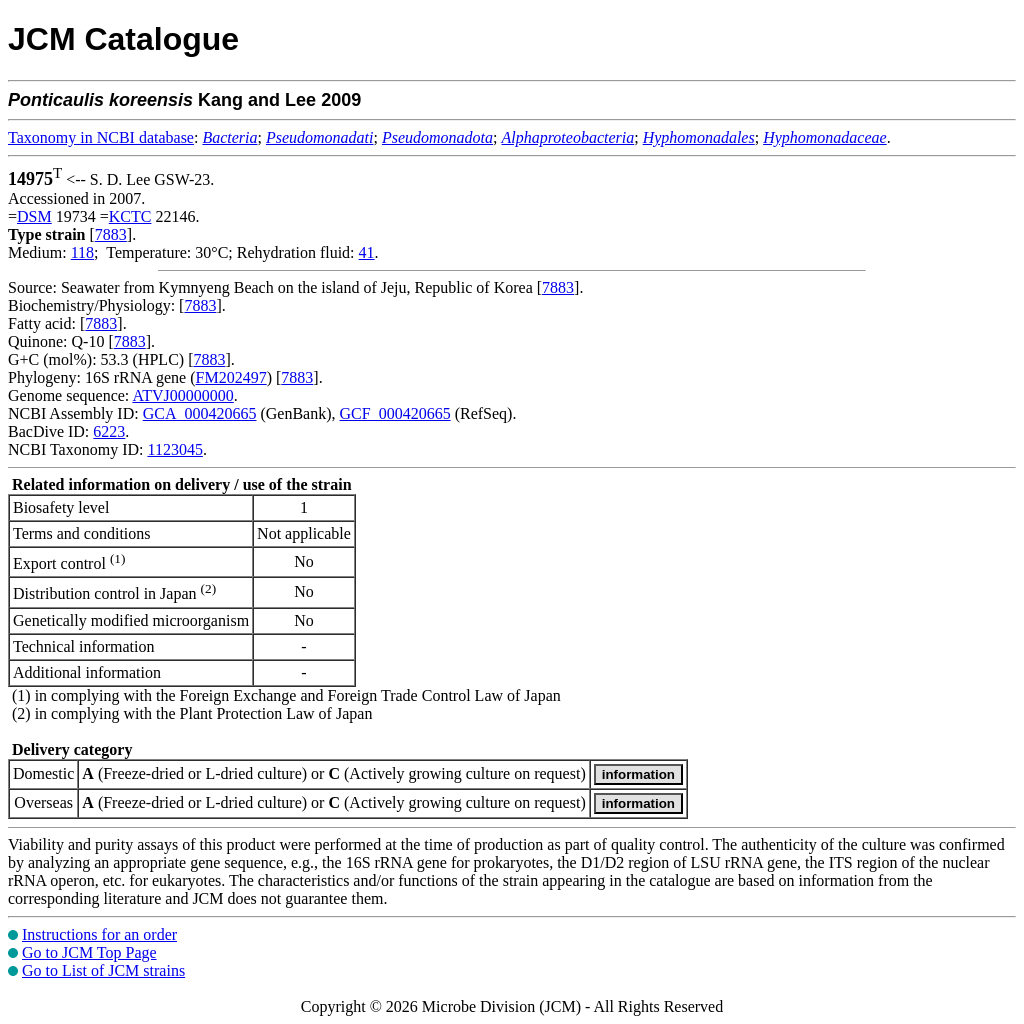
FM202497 (231, 377)
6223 (109, 431)
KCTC (130, 216)
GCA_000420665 (200, 413)
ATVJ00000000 (182, 395)
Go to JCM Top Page (89, 952)
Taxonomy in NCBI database (101, 137)
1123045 (174, 449)
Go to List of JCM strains (103, 970)
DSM (34, 216)
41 (367, 252)
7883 (111, 234)
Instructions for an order (99, 934)
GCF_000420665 (395, 413)
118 (82, 252)
